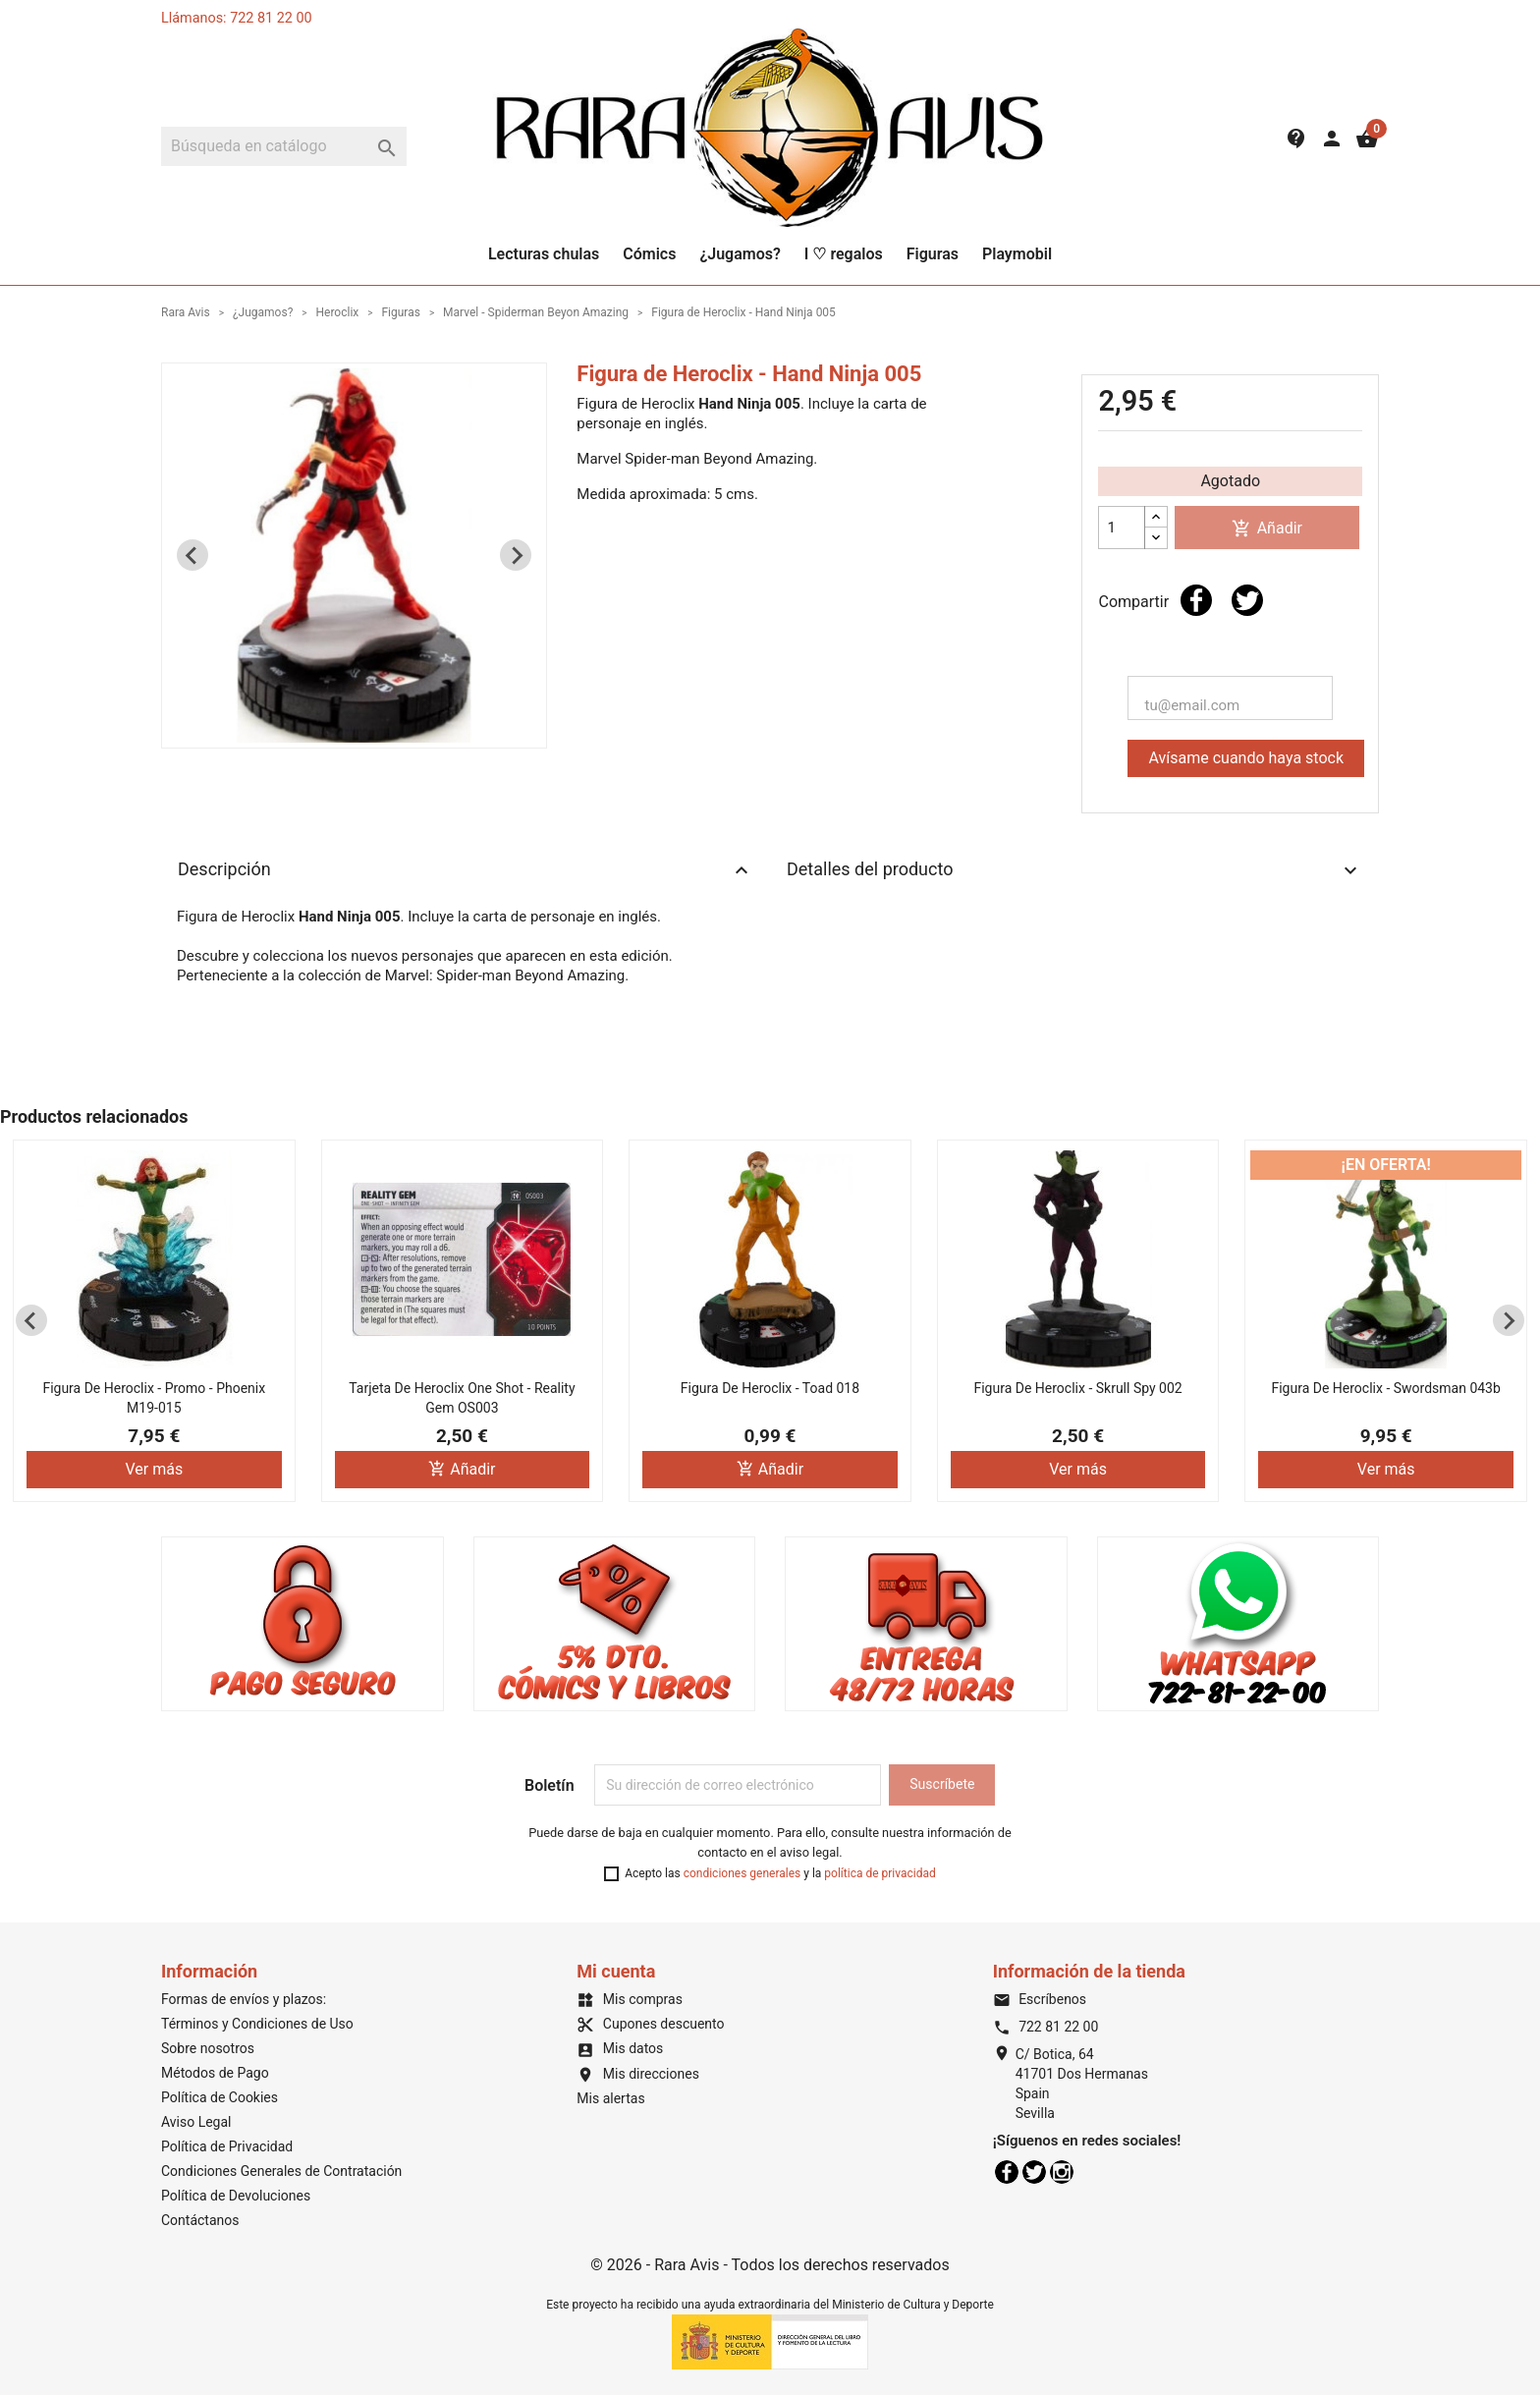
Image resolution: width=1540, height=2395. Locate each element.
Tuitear (1247, 600)
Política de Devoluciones (235, 2195)
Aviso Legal (196, 2122)
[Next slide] (515, 555)
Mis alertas (610, 2098)
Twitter (1034, 2172)
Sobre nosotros (207, 2048)
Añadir (1267, 529)
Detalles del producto (1074, 870)
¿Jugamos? (739, 254)
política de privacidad (879, 1873)
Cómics (649, 254)
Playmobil (1017, 254)
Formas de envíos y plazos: (243, 1999)
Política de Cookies (219, 2097)
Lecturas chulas (543, 254)
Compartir (1196, 600)
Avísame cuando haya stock (1246, 758)
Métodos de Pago (215, 2073)
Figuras (933, 254)
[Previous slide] (192, 555)
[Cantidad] (1121, 527)
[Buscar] (284, 146)
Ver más (154, 1469)
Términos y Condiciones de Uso (257, 2024)
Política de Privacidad (227, 2146)
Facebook (1006, 2172)
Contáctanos (200, 2220)
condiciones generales (742, 1873)
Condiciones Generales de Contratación (281, 2171)
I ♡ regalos (843, 254)
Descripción (465, 870)
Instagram (1061, 2172)
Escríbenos (1039, 1999)
